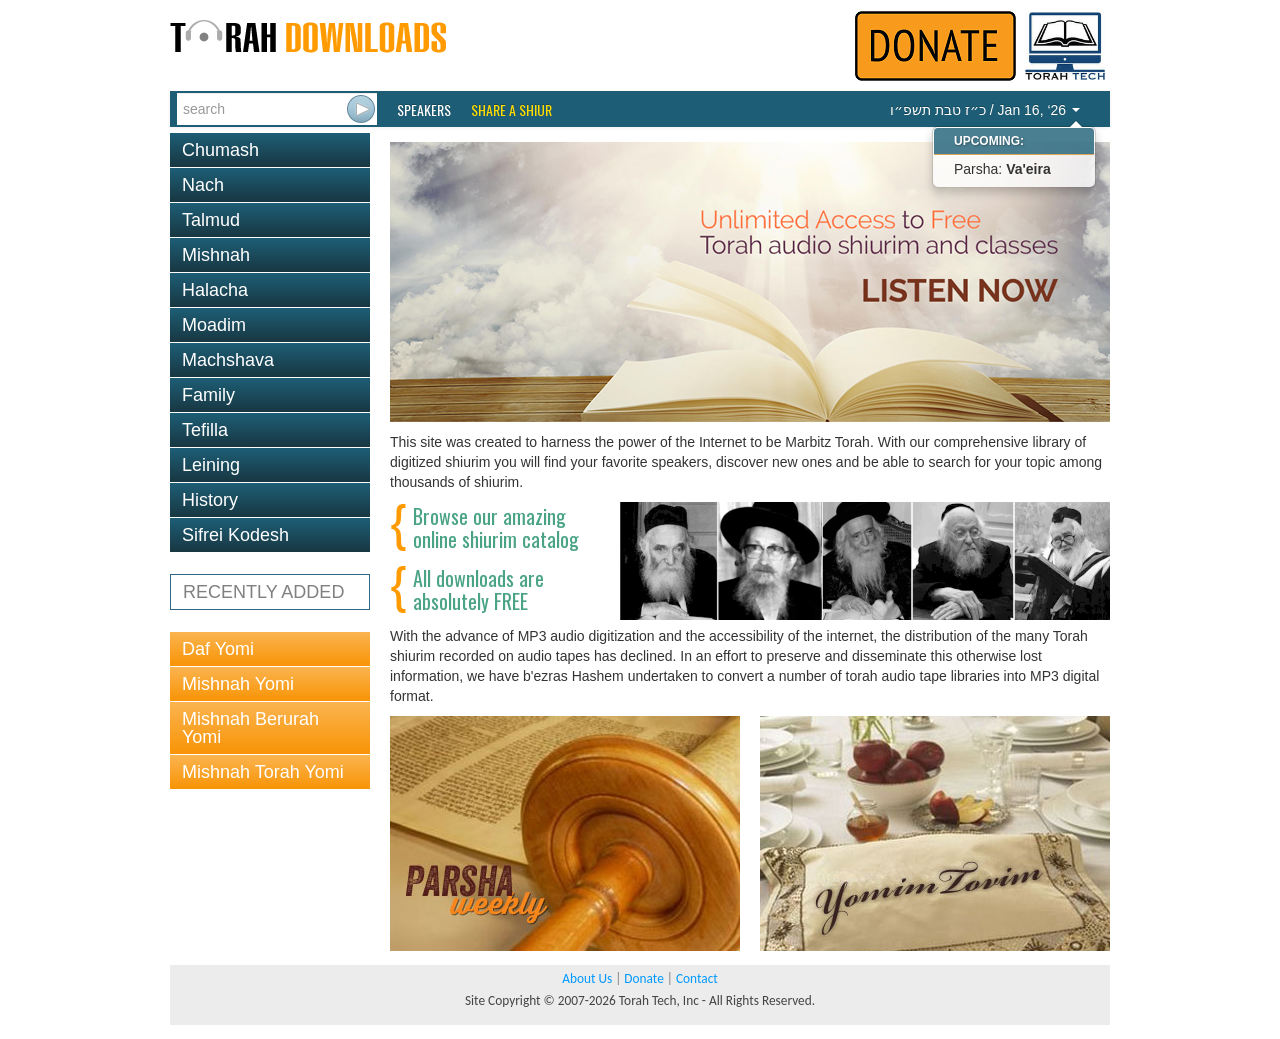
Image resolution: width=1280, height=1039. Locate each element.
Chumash (220, 150)
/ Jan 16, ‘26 (985, 110)
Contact (697, 978)
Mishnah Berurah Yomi (250, 728)
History (210, 500)
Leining (211, 465)
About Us (587, 978)
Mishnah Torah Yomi (263, 772)
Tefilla (205, 430)
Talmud (211, 220)
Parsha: (1002, 169)
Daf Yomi (218, 649)
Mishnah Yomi (238, 684)
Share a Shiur (511, 110)
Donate (643, 978)
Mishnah (216, 255)
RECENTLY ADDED (263, 592)
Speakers (424, 110)
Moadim (214, 325)
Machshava (228, 360)
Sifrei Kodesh (235, 535)
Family (208, 395)
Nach (203, 185)
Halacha (215, 290)
